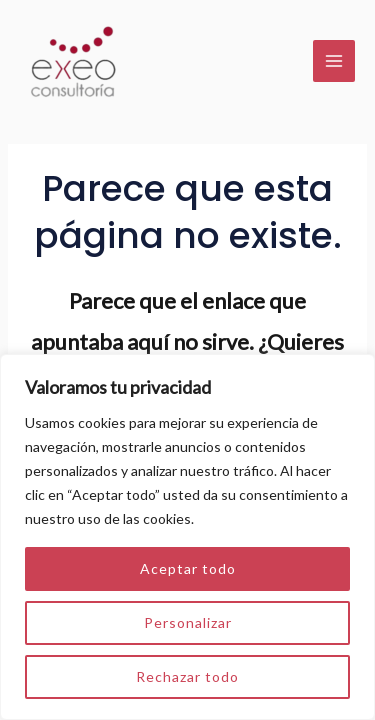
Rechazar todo (187, 676)
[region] (187, 537)
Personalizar (188, 622)
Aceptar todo (188, 568)
